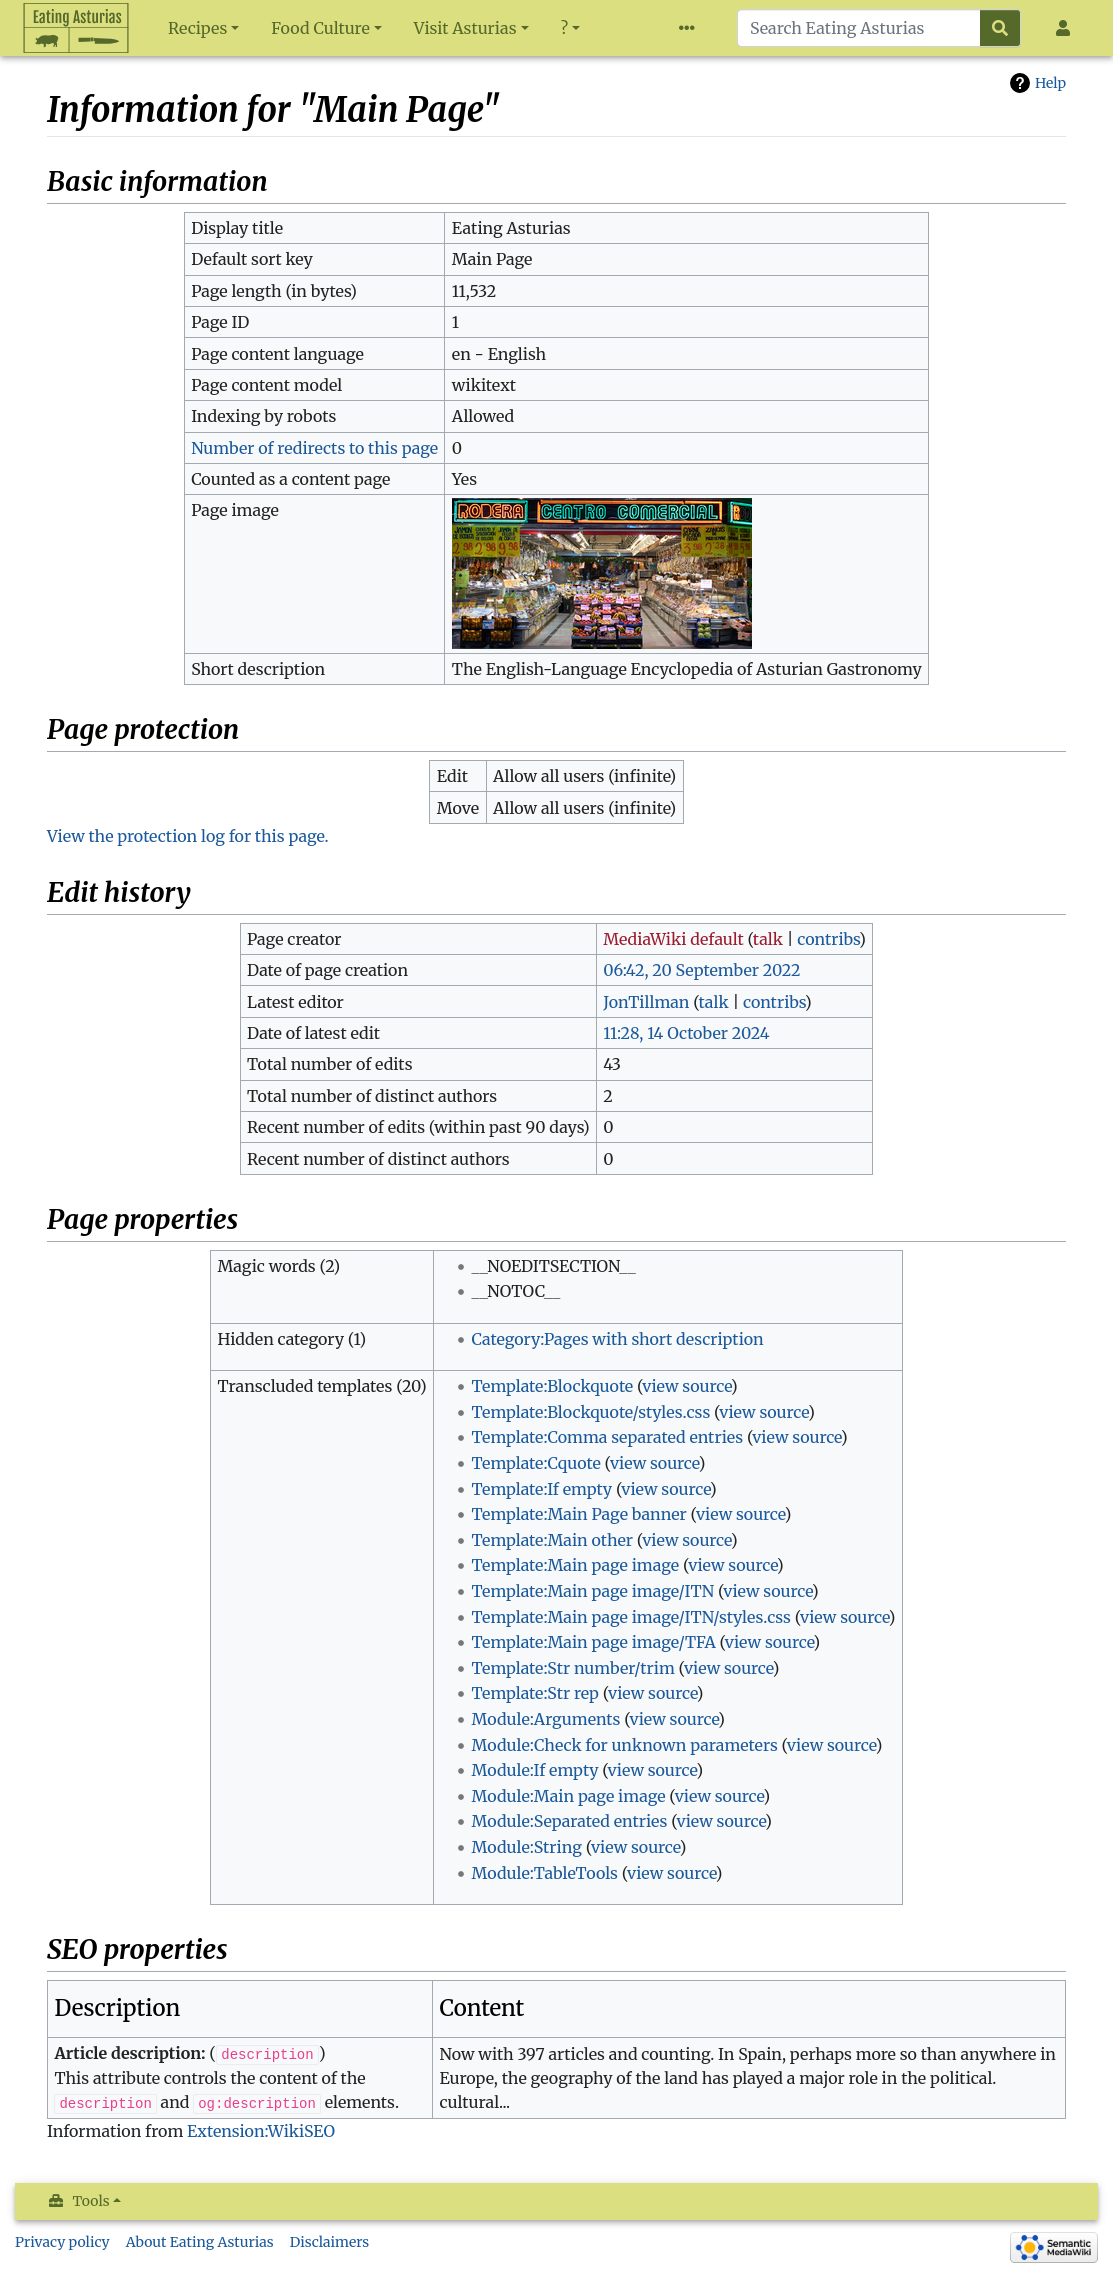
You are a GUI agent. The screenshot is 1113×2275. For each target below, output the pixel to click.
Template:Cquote (535, 1463)
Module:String (526, 1847)
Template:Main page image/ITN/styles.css (631, 1617)
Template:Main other (552, 1540)
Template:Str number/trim (572, 1668)
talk (768, 939)
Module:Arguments (545, 1719)
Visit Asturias (465, 28)
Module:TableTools (544, 1873)
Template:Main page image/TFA (593, 1642)
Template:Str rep (534, 1693)
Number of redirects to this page (314, 448)
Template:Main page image (575, 1565)
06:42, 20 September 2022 (701, 970)
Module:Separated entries (569, 1821)
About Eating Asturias (200, 2242)
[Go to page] (1000, 28)
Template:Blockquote (552, 1386)
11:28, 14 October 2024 (686, 1033)
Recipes (197, 28)
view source (686, 1386)
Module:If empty (534, 1770)
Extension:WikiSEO (261, 2131)
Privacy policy (62, 2242)
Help (1050, 83)
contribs (828, 939)
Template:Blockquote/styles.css (590, 1412)
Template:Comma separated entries (607, 1437)
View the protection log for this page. (188, 836)
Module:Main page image (568, 1796)
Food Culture (320, 28)
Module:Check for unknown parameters (624, 1745)
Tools (91, 2201)
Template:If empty (541, 1489)
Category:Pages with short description (617, 1339)
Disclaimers (330, 2242)
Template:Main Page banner (578, 1514)
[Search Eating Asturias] (859, 28)
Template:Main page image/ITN (592, 1591)
